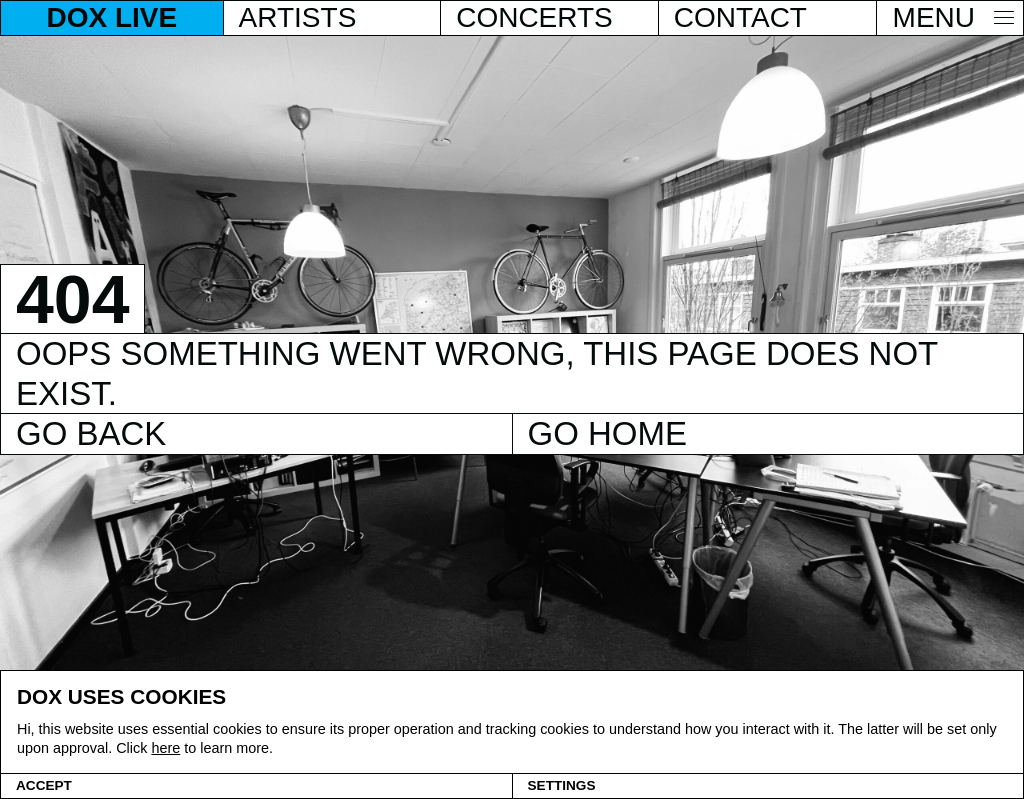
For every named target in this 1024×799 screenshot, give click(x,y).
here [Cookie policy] (165, 748)
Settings (562, 785)
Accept (44, 785)
